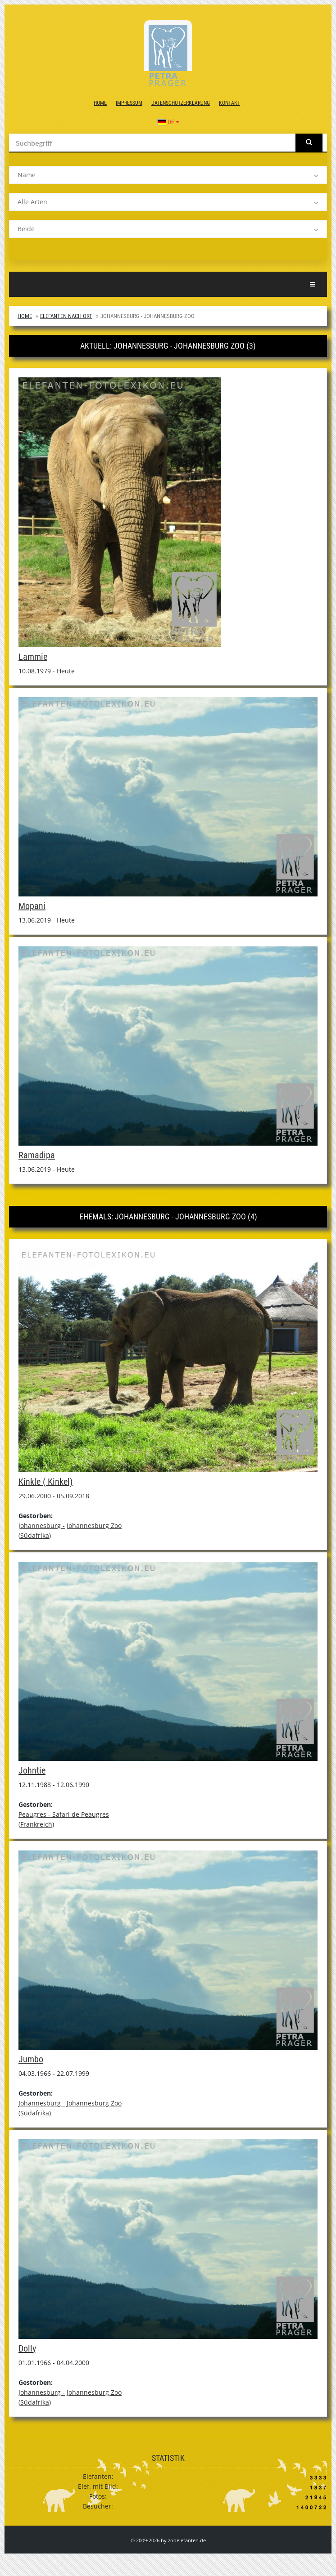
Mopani (31, 905)
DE (168, 121)
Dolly (27, 2348)
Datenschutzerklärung (180, 103)
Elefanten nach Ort (66, 316)
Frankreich (36, 1824)
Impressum (129, 103)
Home (100, 103)
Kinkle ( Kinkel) (45, 1481)
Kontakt (229, 103)
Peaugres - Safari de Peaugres (63, 1814)
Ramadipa (36, 1155)
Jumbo (30, 2059)
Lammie (32, 656)
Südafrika (34, 1535)
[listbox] (168, 175)
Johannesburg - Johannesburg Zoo (70, 1525)
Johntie (31, 1770)
